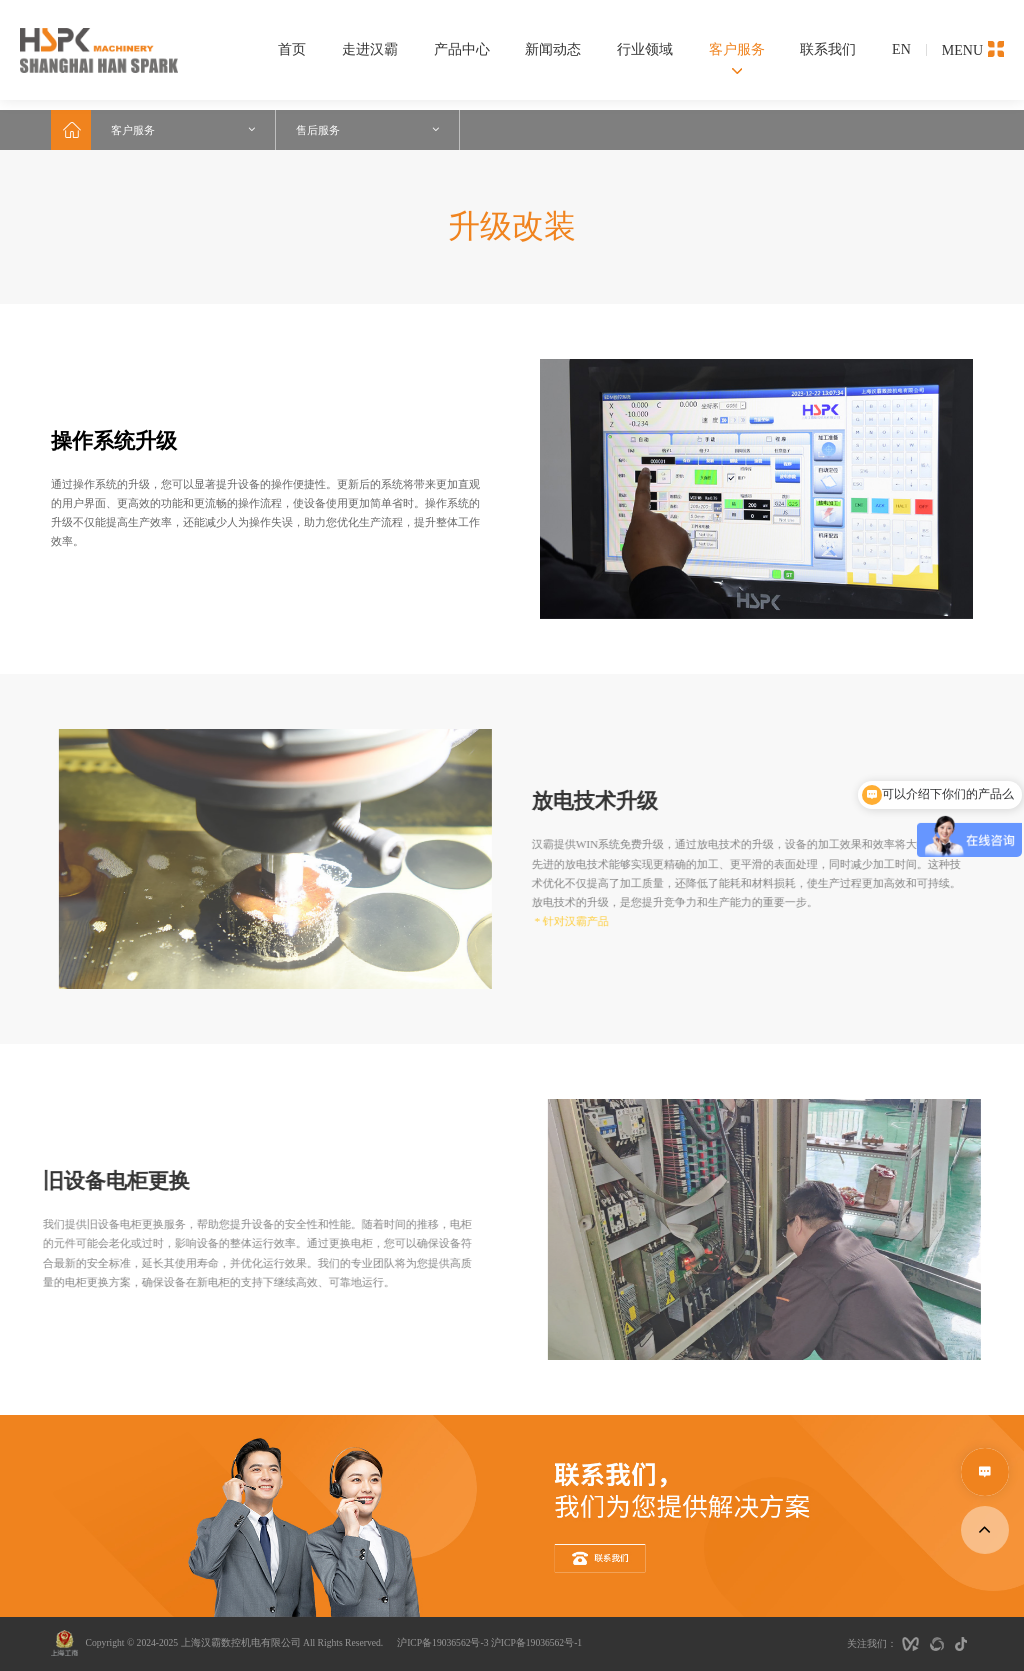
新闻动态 (553, 49)
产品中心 (462, 49)
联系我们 (828, 49)
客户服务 (737, 49)
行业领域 (645, 49)
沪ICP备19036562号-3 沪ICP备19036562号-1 (489, 1642)
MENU (973, 49)
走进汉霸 (370, 49)
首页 (292, 49)
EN (901, 49)
